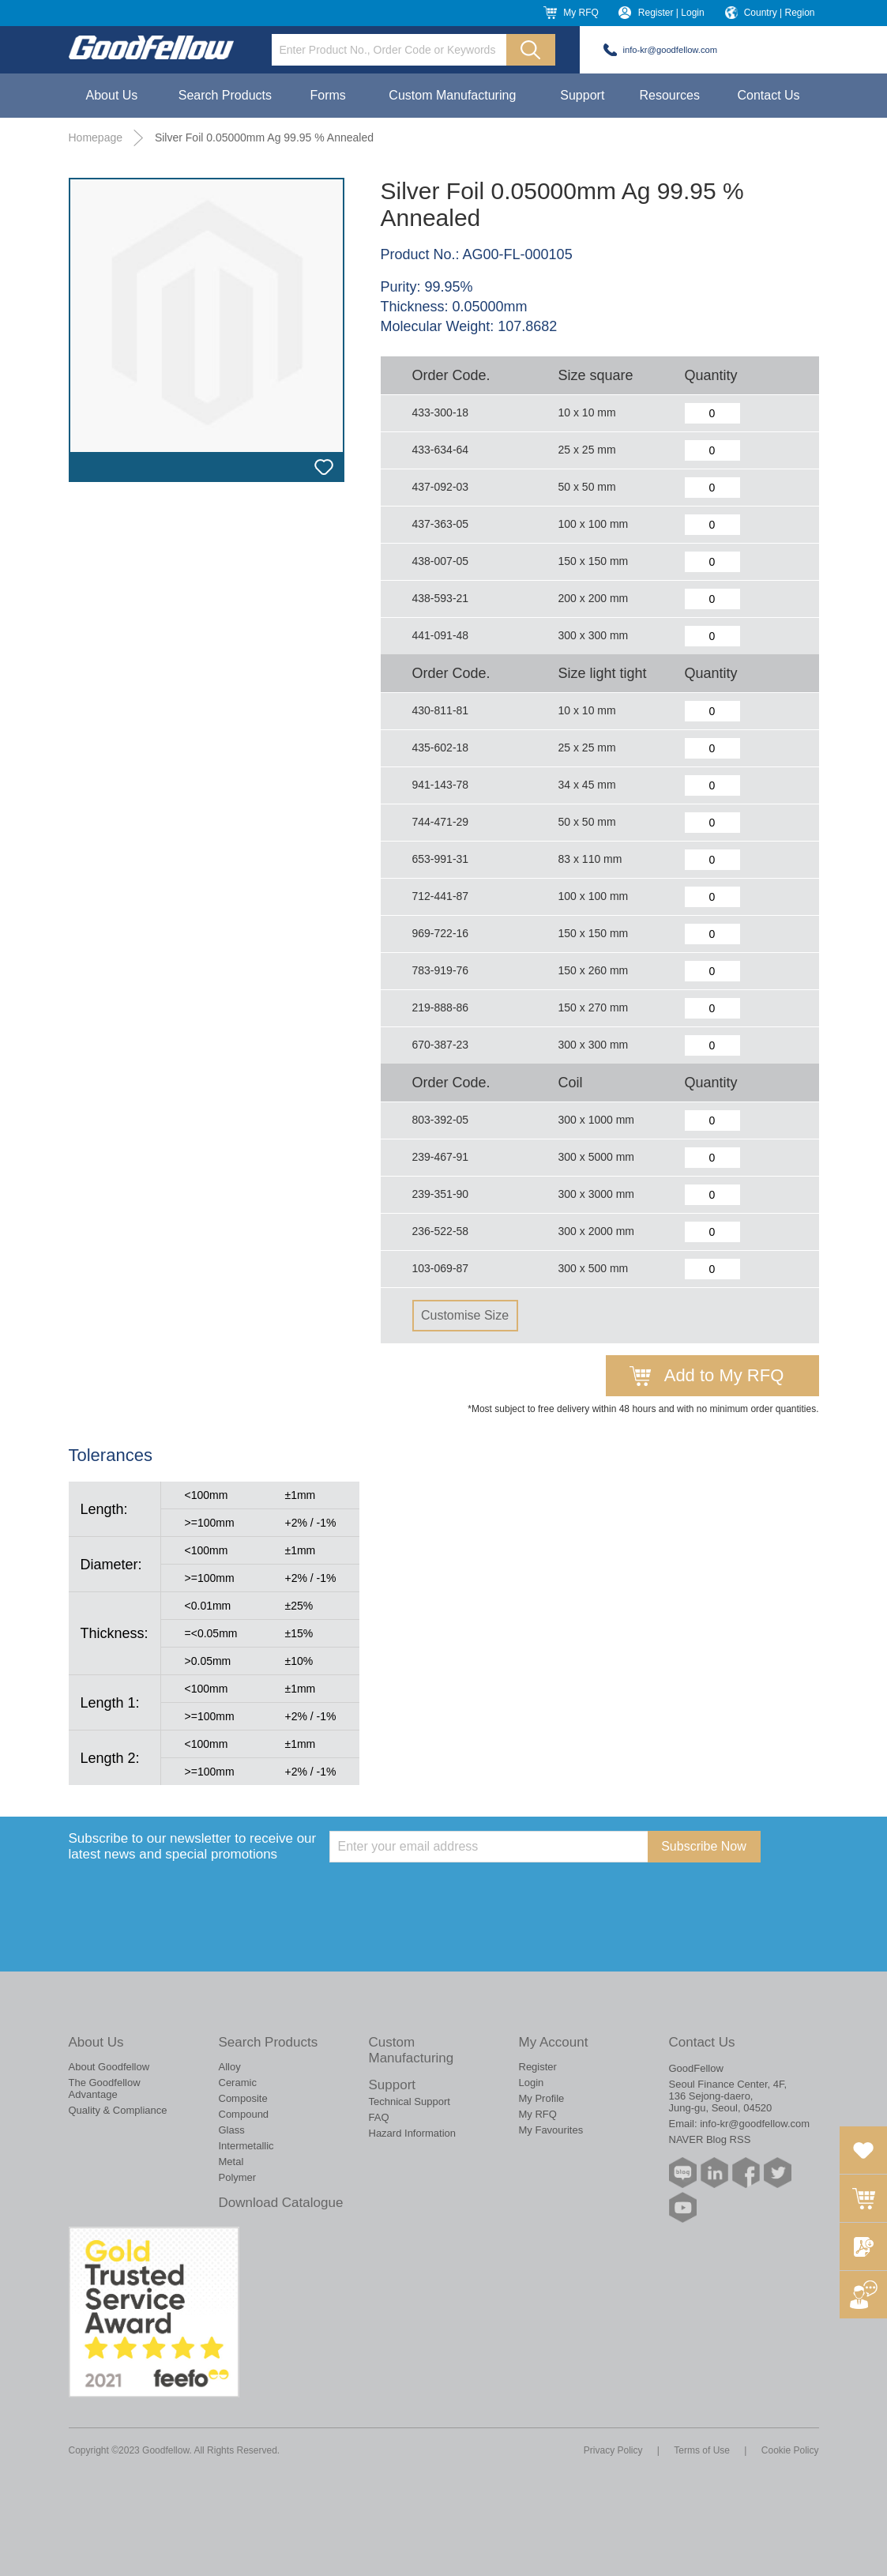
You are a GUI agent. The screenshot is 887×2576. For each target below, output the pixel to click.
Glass (232, 2130)
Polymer (238, 2177)
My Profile (542, 2098)
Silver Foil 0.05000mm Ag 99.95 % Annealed (264, 137)
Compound (244, 2114)
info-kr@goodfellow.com (670, 50)
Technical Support (409, 2101)
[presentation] (449, 1893)
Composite (243, 2098)
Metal (231, 2161)
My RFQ (581, 12)
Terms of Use (702, 2450)
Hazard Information (413, 2133)
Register (538, 2067)
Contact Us (768, 95)
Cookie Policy (790, 2450)
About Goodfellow (109, 2067)
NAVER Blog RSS (710, 2139)
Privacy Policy (613, 2450)
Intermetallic (246, 2146)
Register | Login (671, 12)
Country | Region (779, 12)
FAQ (379, 2117)
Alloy (230, 2067)
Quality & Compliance (118, 2110)
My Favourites (551, 2130)
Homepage (96, 137)
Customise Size (465, 1315)
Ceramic (238, 2082)
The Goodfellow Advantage (105, 2088)
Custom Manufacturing (452, 95)
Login (531, 2082)
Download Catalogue (281, 2202)
